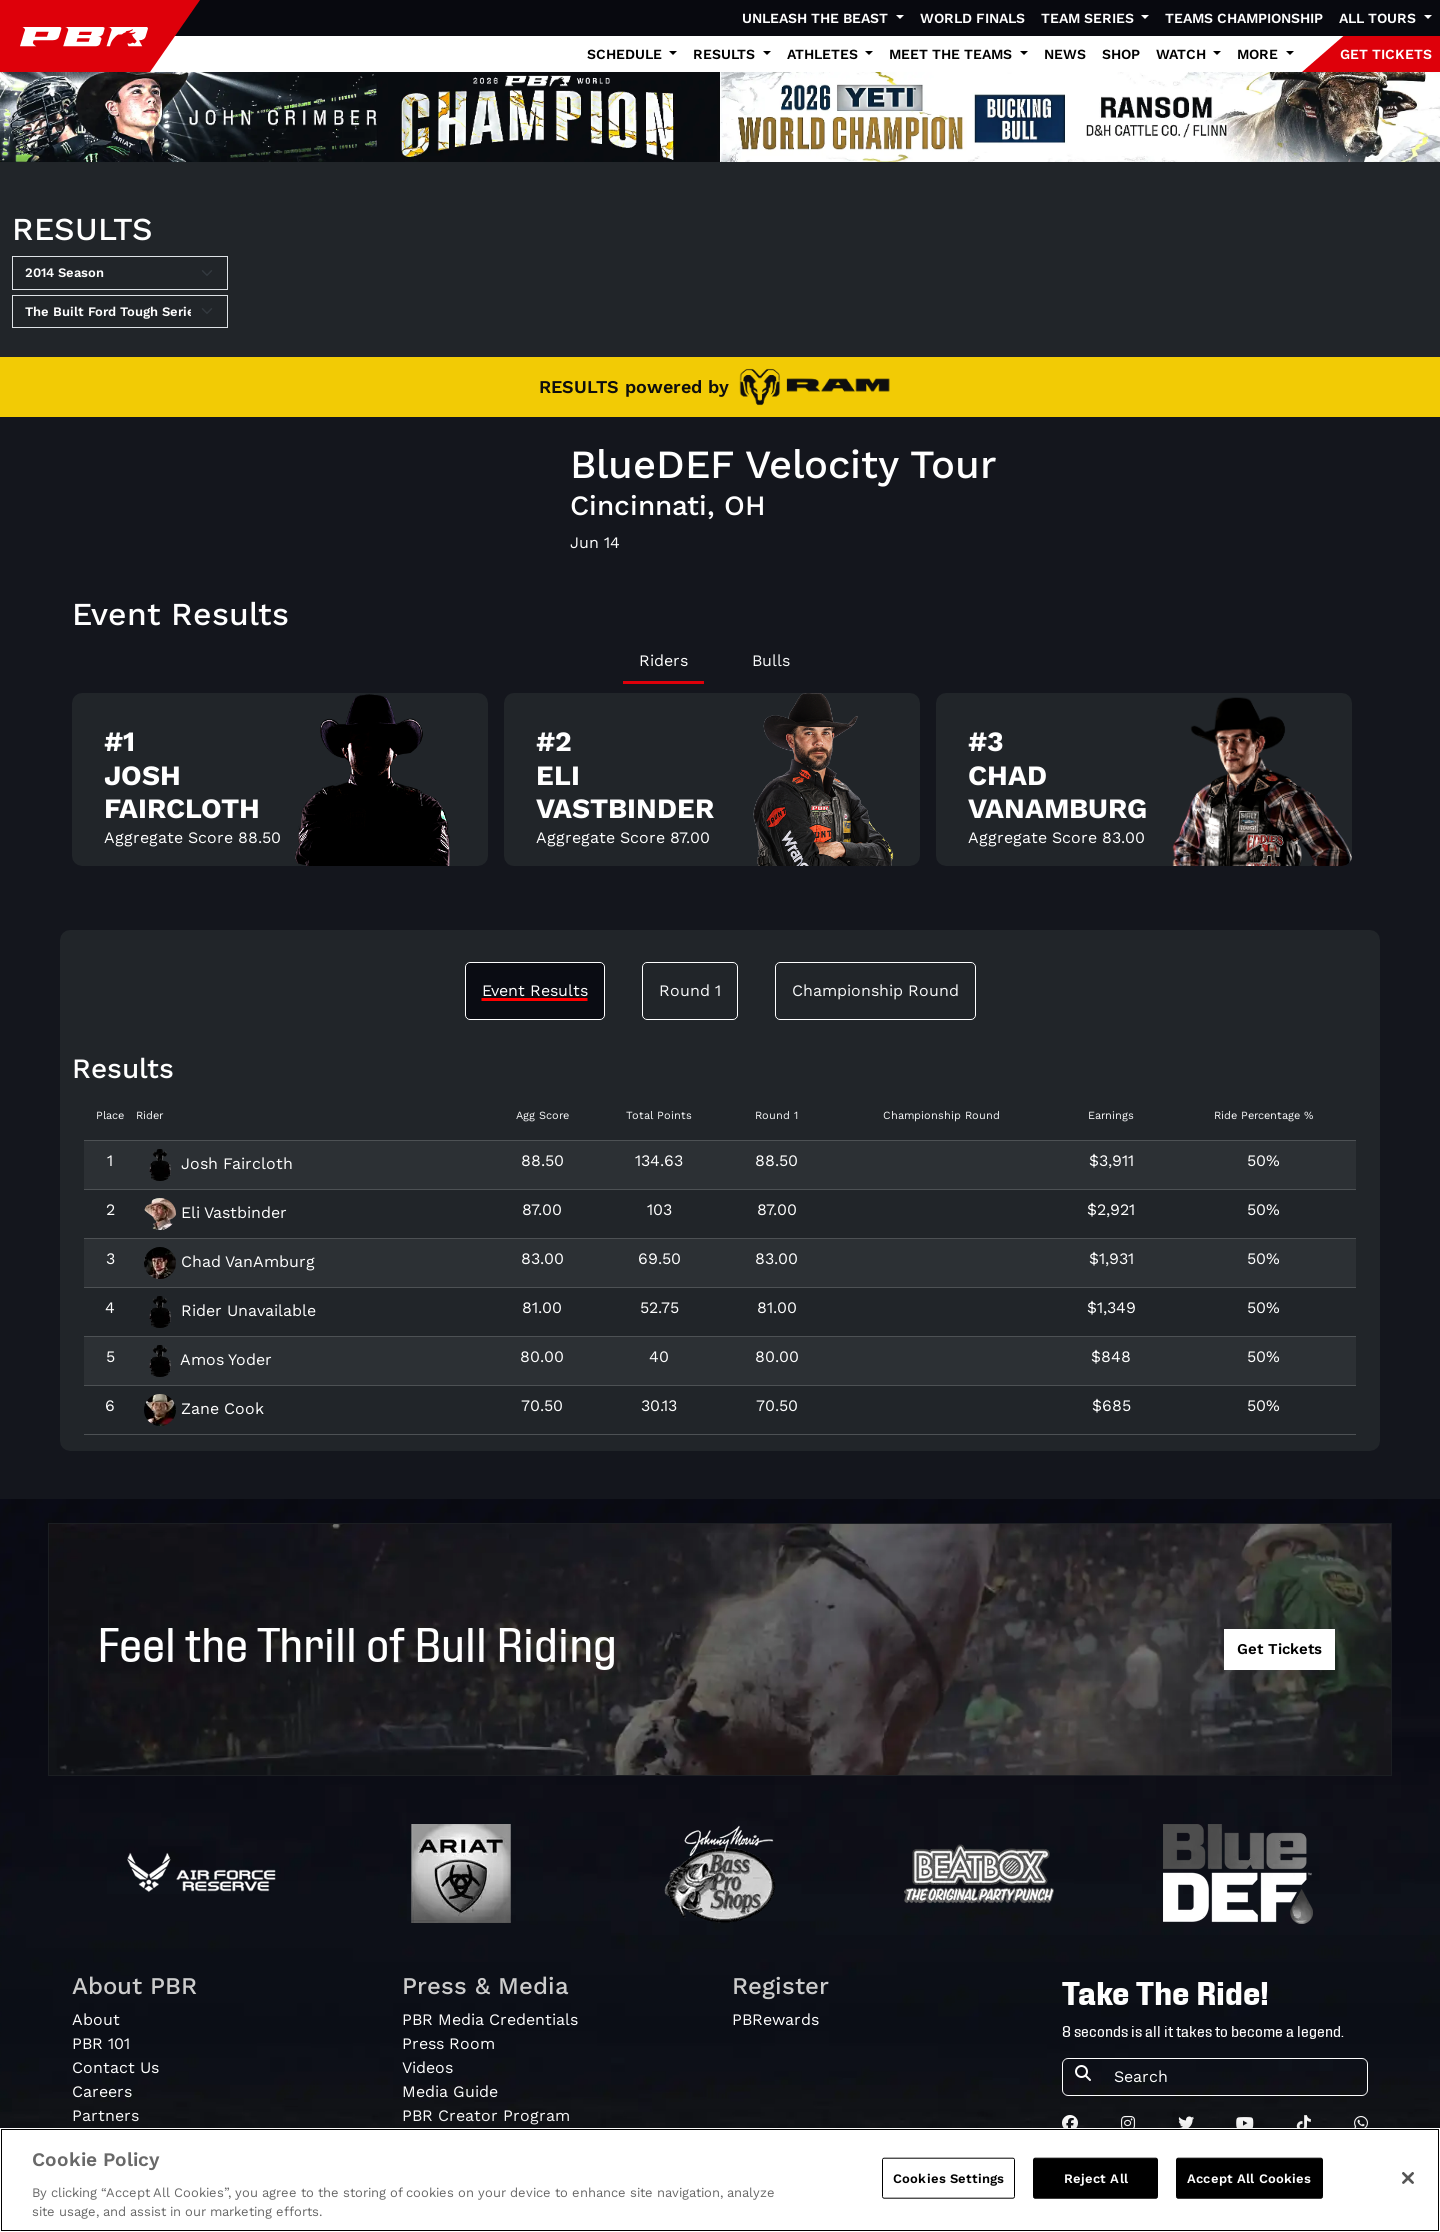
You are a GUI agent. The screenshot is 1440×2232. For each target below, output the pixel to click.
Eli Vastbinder (215, 1212)
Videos (427, 2067)
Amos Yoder (208, 1359)
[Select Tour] (120, 312)
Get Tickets (1279, 1649)
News (1065, 54)
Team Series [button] (1089, 18)
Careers (102, 2091)
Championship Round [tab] (875, 990)
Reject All (1096, 2196)
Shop (1121, 54)
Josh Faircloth (218, 1163)
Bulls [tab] (771, 660)
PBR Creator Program (486, 2115)
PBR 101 (101, 2043)
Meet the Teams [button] (952, 54)
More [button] (1259, 54)
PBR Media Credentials (490, 2019)
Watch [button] (1183, 54)
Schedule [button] (626, 54)
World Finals (972, 18)
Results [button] (726, 54)
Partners (105, 2115)
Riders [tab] (663, 660)
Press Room (448, 2043)
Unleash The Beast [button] (817, 18)
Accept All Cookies (1249, 2196)
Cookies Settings (948, 2196)
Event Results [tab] (535, 990)
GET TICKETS (1386, 54)
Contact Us (115, 2067)
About (96, 2019)
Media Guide (450, 2091)
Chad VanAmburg (229, 1261)
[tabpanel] (720, 787)
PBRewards (775, 2019)
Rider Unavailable (230, 1310)
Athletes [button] (824, 54)
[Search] (1234, 2077)
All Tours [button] (1379, 18)
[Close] (1408, 2196)
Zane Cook (204, 1408)
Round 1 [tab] (690, 990)
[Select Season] (120, 273)
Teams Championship (1244, 18)
